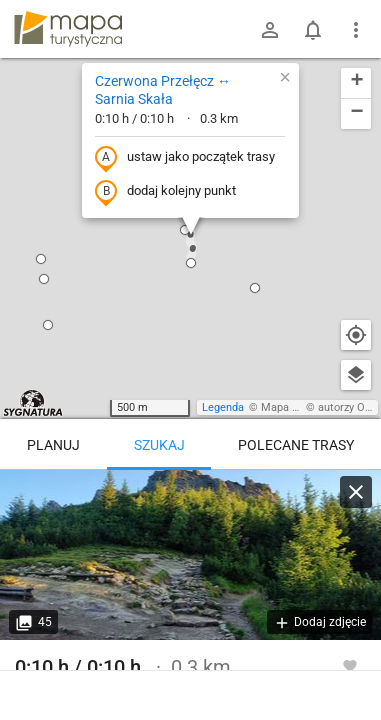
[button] (185, 230)
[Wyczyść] (356, 492)
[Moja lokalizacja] (356, 335)
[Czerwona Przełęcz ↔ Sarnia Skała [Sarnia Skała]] (190, 555)
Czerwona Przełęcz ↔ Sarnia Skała (163, 90)
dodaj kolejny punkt (165, 192)
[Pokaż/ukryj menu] (356, 30)
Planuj (53, 445)
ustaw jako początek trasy (185, 158)
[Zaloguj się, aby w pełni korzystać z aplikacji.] (350, 665)
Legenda (223, 407)
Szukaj (159, 445)
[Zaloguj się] (270, 30)
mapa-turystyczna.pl (68, 29)
